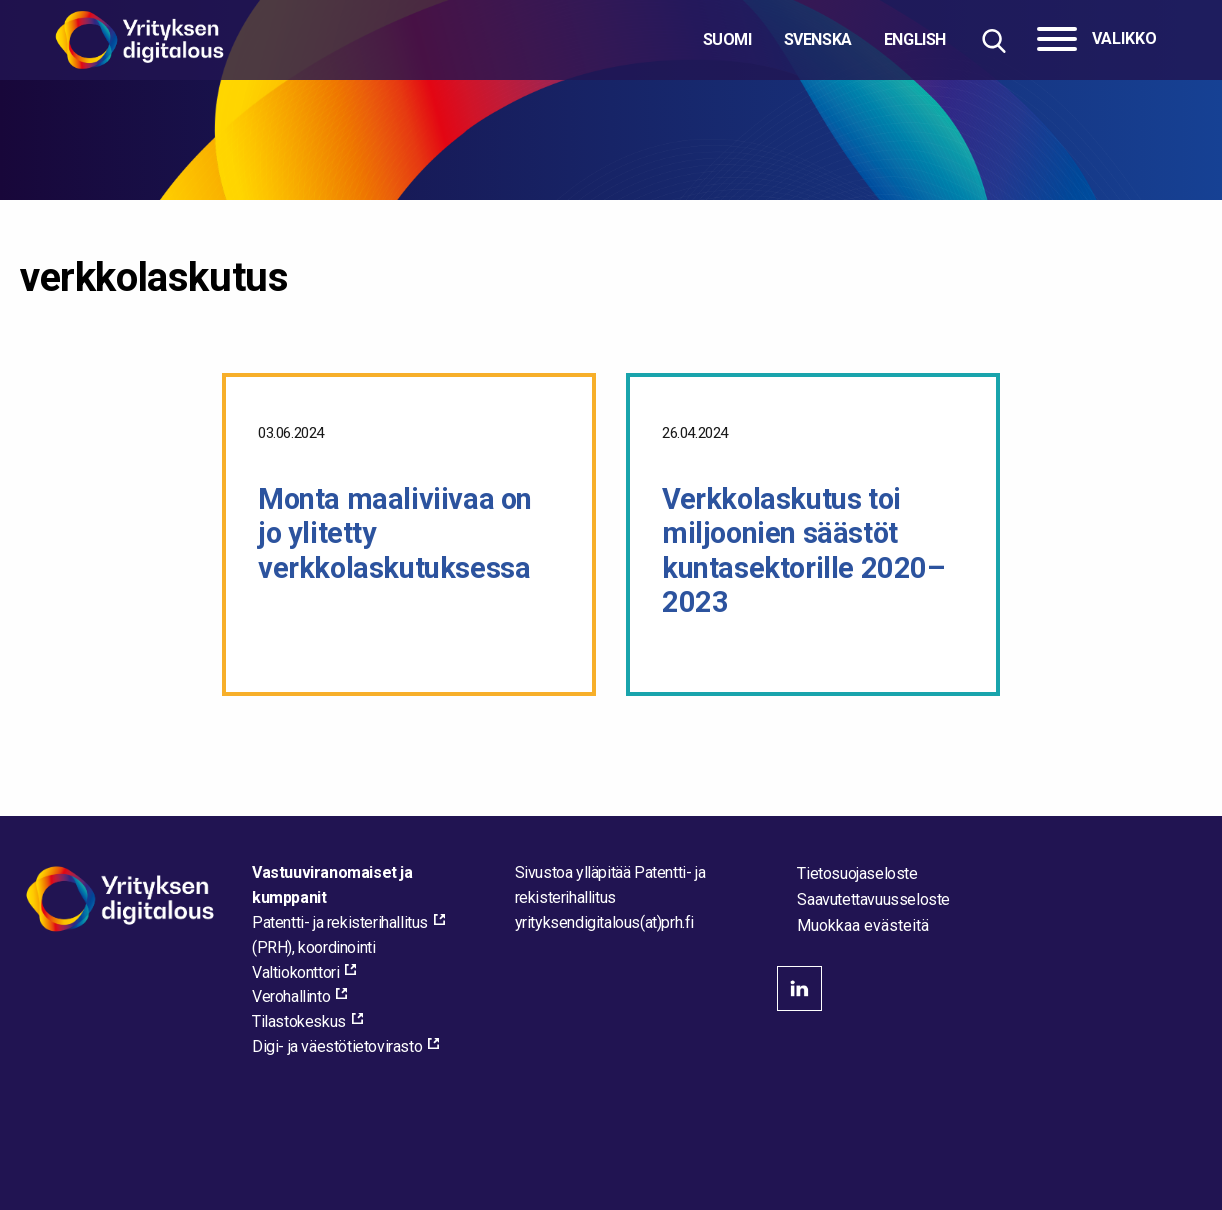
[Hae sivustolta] (993, 40)
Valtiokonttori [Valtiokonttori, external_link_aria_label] (295, 972)
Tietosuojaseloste (857, 873)
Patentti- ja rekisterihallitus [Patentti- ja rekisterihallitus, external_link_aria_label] (340, 922)
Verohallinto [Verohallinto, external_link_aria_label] (291, 996)
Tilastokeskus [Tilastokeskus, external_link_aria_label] (299, 1021)
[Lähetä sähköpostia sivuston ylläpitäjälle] (604, 922)
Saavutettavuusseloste (873, 899)
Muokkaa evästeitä (863, 926)
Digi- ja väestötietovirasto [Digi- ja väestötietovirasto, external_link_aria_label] (337, 1046)
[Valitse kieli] (824, 40)
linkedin (799, 988)
